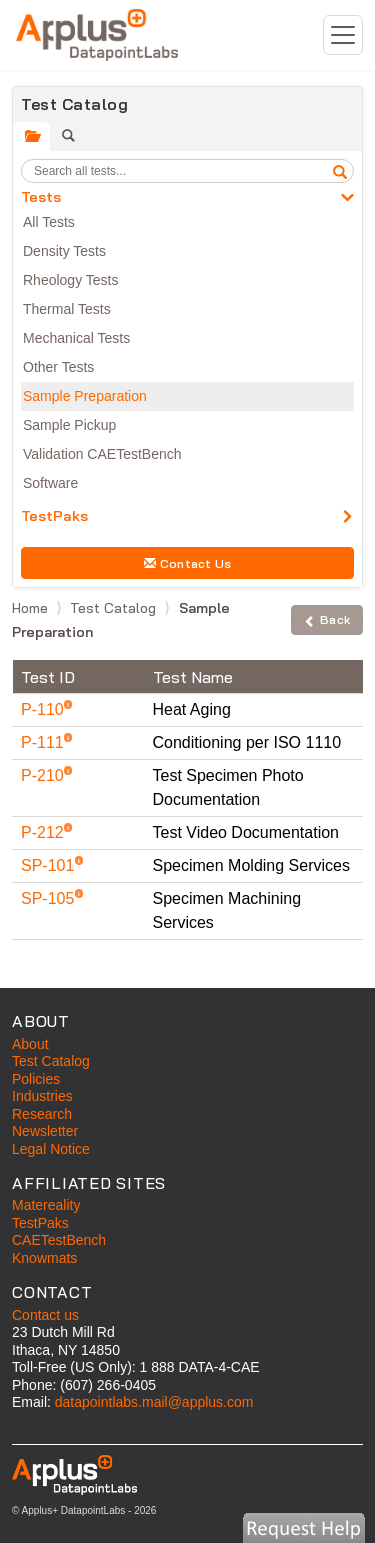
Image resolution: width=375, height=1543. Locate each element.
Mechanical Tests (76, 338)
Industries (42, 1096)
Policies (36, 1079)
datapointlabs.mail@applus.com (154, 1402)
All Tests (49, 222)
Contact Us (188, 563)
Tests (41, 197)
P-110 (44, 709)
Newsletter (45, 1131)
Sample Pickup (69, 425)
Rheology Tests (70, 280)
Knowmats (44, 1258)
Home (32, 608)
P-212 (44, 832)
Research (42, 1114)
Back (327, 619)
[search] (340, 171)
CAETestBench (59, 1240)
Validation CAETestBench (102, 454)
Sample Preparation (85, 396)
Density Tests (64, 251)
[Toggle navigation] (343, 35)
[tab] (31, 136)
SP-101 (50, 865)
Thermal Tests (67, 309)
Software (50, 483)
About (30, 1044)
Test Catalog (115, 608)
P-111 (44, 742)
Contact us (45, 1315)
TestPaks (54, 516)
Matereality (46, 1205)
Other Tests (58, 367)
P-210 (44, 775)
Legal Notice (51, 1149)
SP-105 (50, 898)
